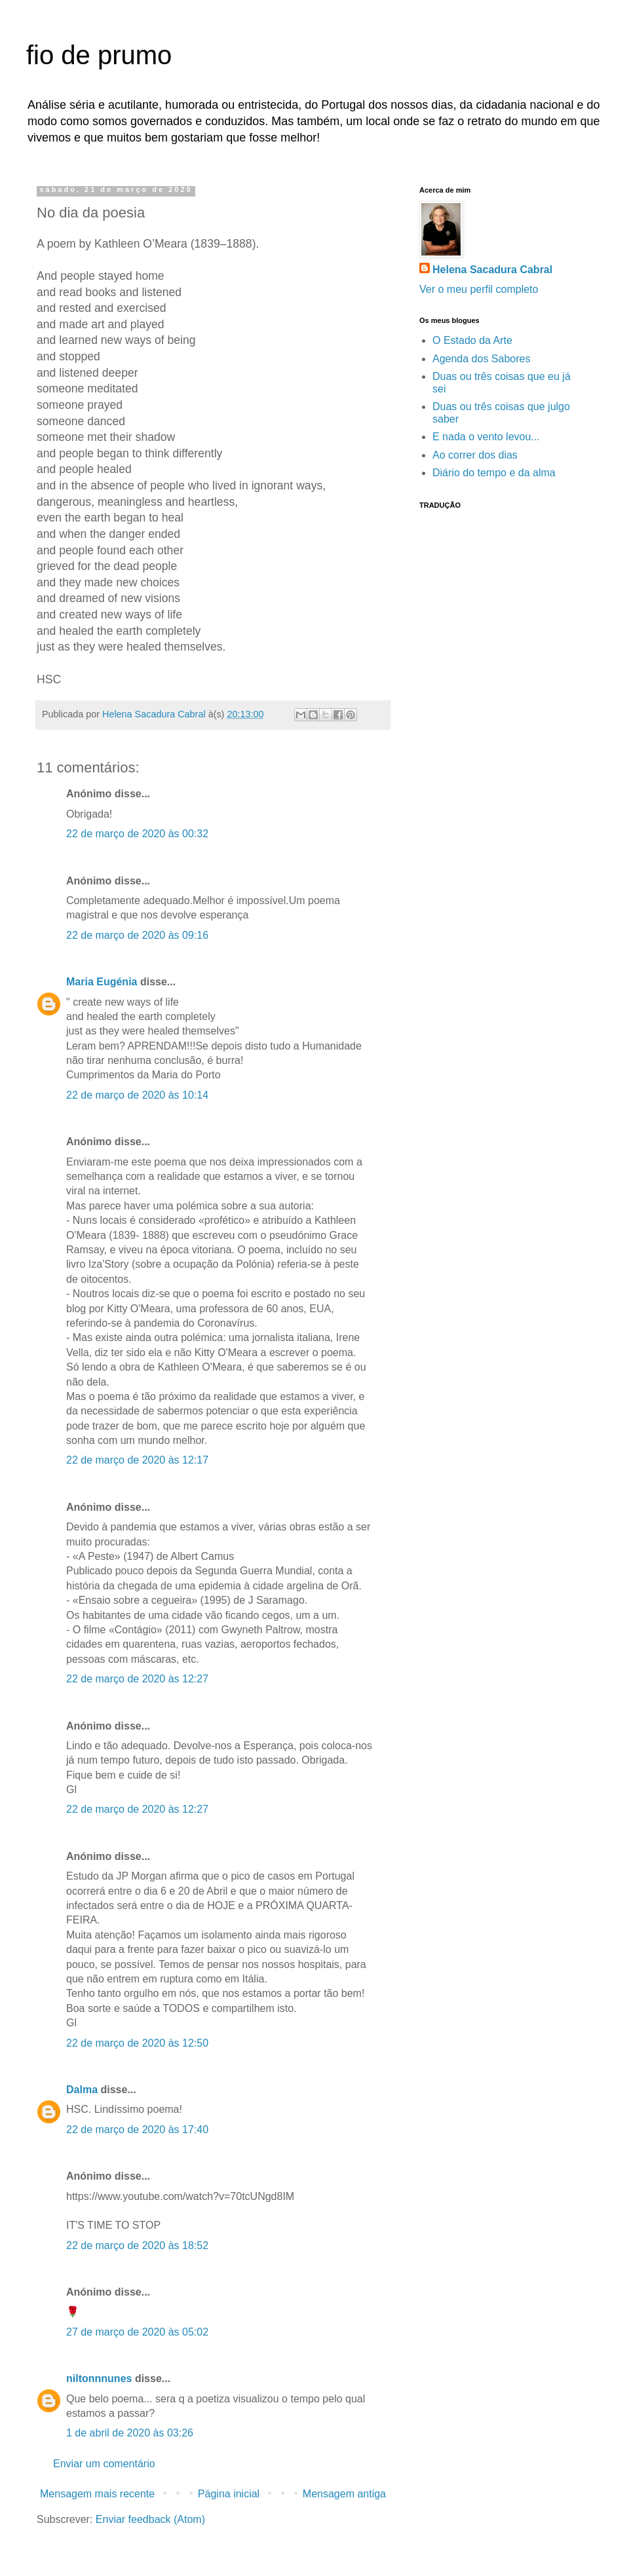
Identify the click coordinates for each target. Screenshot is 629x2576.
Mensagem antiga (344, 2493)
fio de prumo (99, 55)
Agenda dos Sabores (481, 358)
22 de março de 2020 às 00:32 (137, 833)
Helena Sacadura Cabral (492, 269)
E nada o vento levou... (486, 436)
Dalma (82, 2089)
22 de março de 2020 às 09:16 (137, 935)
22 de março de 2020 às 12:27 (137, 1678)
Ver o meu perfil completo (478, 289)
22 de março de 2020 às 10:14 (137, 1095)
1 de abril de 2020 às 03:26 (129, 2432)
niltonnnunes (99, 2378)
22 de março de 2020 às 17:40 (137, 2129)
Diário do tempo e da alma (494, 472)
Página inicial (228, 2493)
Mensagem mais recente (97, 2493)
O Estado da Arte (472, 340)
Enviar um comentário (104, 2463)
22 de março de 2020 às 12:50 (137, 2043)
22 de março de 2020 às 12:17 (137, 1460)
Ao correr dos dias (475, 455)
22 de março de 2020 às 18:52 (137, 2245)
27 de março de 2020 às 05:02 (137, 2332)
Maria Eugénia (101, 981)
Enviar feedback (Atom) (150, 2519)
